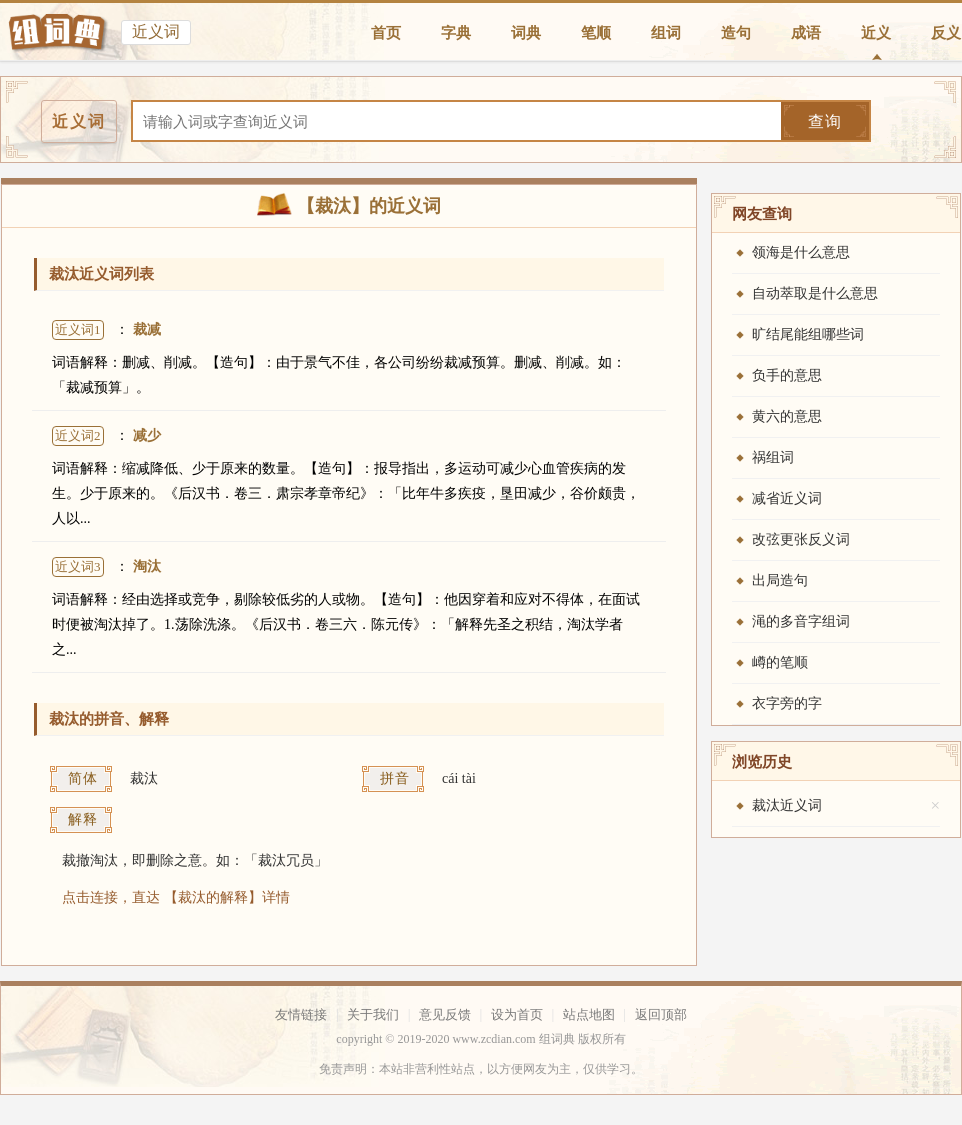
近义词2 (78, 435)
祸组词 (773, 457)
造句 (736, 33)
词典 (526, 33)
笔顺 (596, 33)
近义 (876, 33)
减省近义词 (787, 498)
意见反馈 (445, 1014)
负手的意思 (787, 375)
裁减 (147, 329)
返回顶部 (661, 1014)
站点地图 (589, 1014)
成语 (806, 33)
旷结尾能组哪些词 (808, 334)
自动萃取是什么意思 (815, 293)
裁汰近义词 (787, 805)
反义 (946, 33)
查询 (825, 121)
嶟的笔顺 (780, 662)
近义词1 (78, 329)
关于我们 (373, 1014)
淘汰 (147, 566)
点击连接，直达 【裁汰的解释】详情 (176, 897)
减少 (147, 435)
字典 (456, 33)
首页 (386, 33)
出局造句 (780, 580)
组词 (666, 33)
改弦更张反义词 (801, 539)
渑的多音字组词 (801, 621)
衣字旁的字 (787, 703)
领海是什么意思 (801, 252)
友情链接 (301, 1014)
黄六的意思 (787, 416)
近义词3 (78, 566)
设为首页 (517, 1014)
